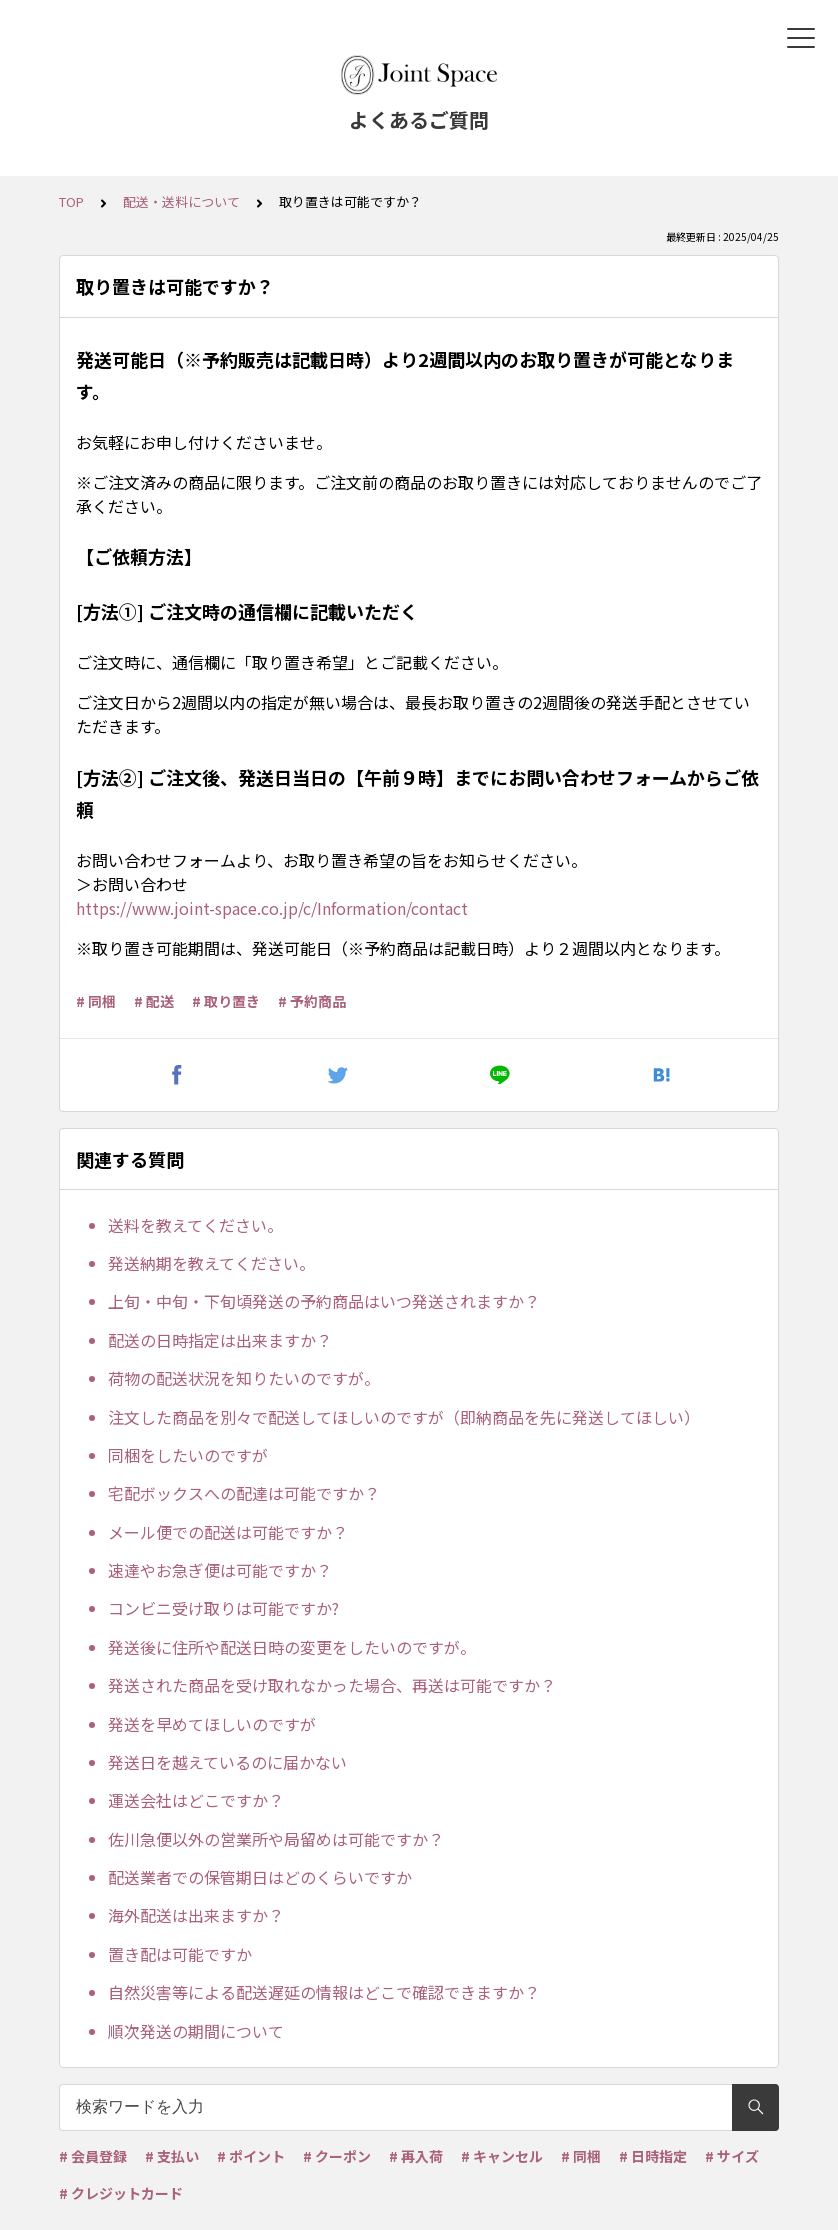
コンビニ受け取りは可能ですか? (223, 1608)
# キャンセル (502, 2156)
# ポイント (251, 2156)
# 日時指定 (653, 2156)
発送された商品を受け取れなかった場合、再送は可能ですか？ (332, 1685)
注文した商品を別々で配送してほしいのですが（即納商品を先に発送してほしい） (404, 1417)
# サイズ (732, 2156)
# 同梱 (96, 1001)
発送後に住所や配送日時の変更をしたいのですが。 (292, 1647)
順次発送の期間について (196, 2031)
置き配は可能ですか (180, 1954)
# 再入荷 (416, 2156)
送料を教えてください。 (195, 1225)
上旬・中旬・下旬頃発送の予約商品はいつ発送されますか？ (324, 1301)
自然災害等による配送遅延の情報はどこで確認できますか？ (324, 1992)
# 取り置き (226, 1001)
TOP (71, 201)
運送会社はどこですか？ (196, 1800)
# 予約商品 (312, 1001)
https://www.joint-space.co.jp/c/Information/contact (272, 908)
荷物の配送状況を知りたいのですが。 (244, 1378)
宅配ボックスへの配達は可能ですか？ (244, 1493)
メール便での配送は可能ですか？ (228, 1532)
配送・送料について (181, 201)
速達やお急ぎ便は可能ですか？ (220, 1570)
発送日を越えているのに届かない (227, 1762)
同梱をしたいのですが (188, 1455)
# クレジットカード (121, 2193)
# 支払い (172, 2156)
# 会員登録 (93, 2156)
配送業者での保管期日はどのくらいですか (260, 1877)
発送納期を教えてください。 (211, 1263)
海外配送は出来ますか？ (196, 1915)
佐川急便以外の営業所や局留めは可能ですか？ (276, 1839)
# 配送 (154, 1001)
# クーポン (337, 2156)
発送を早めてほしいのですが (212, 1724)
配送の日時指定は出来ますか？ (220, 1340)
